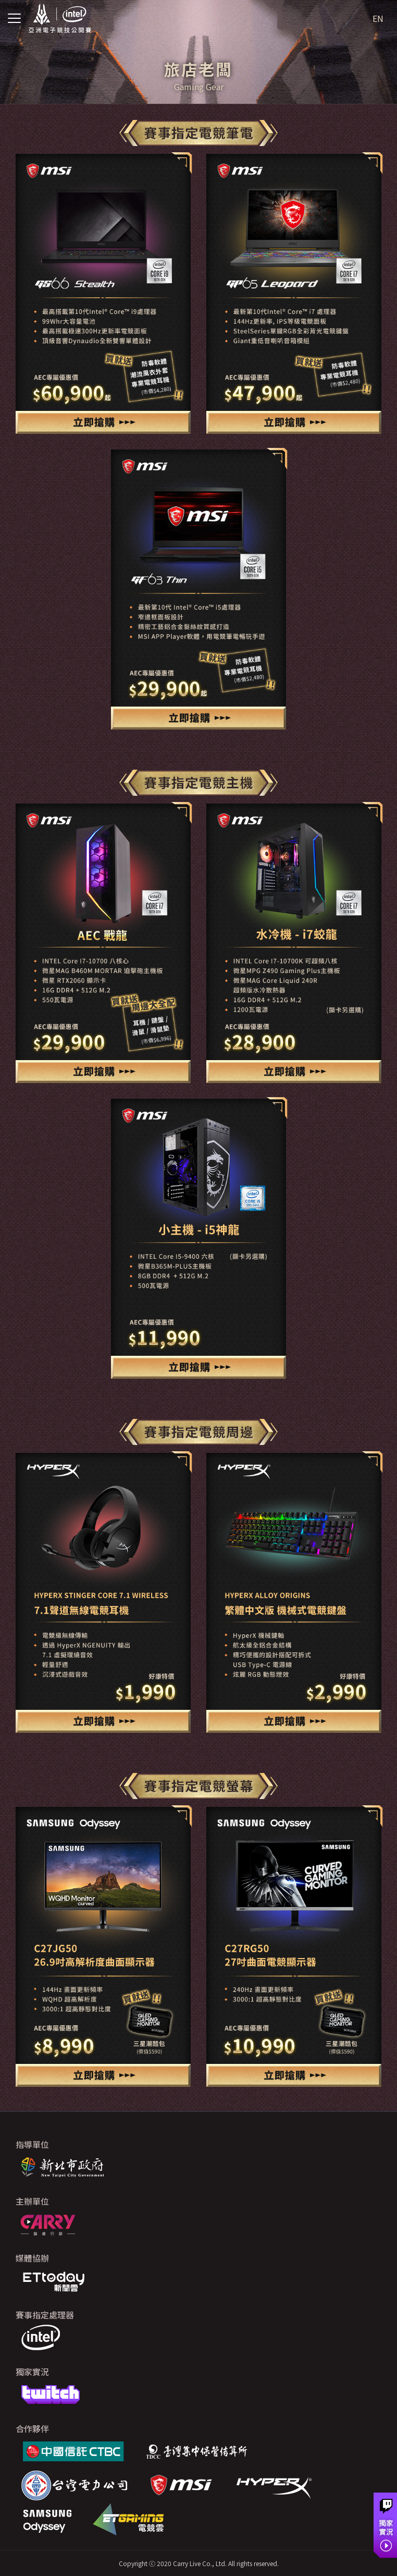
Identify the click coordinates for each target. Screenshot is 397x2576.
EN (378, 18)
